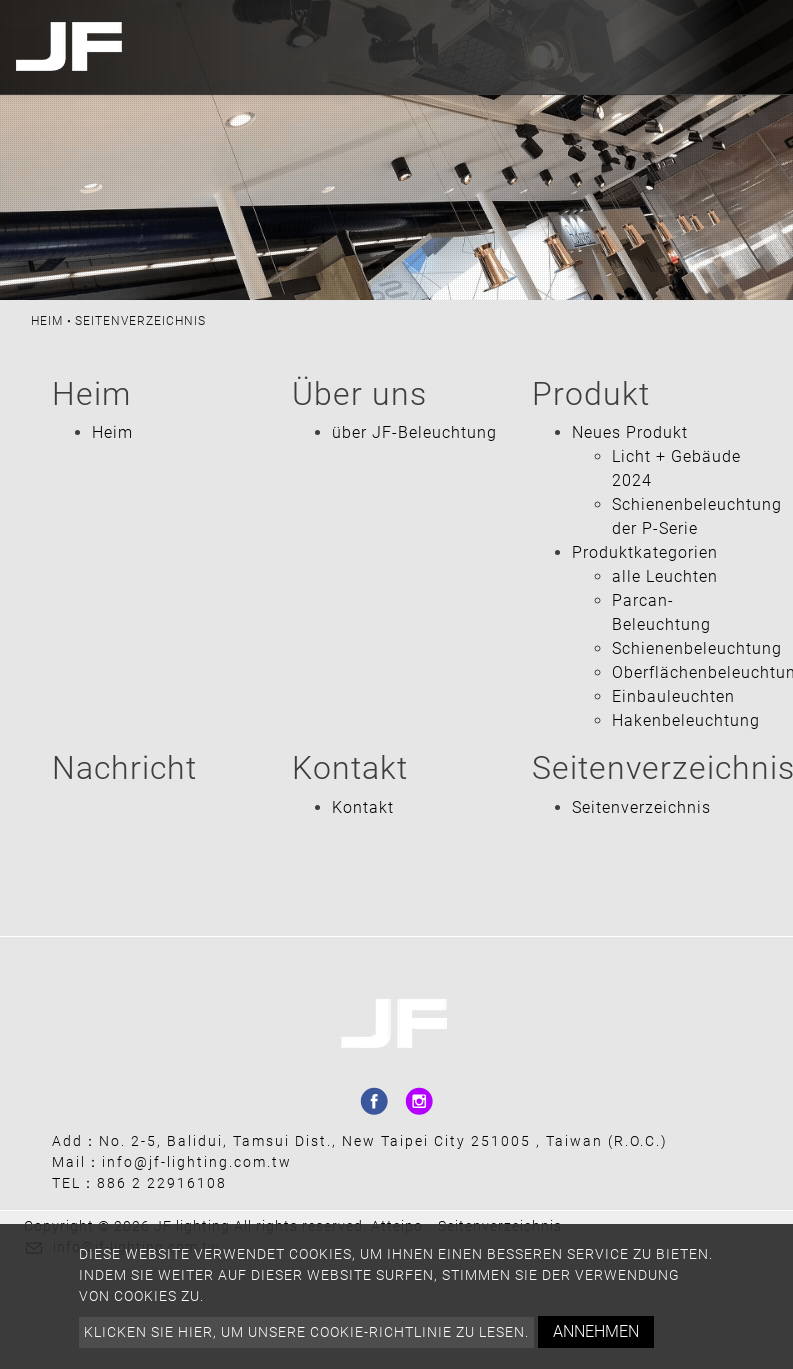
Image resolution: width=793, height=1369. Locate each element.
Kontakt (363, 807)
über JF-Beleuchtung (414, 432)
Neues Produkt (630, 432)
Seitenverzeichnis (641, 807)
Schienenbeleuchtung (697, 648)
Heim (47, 321)
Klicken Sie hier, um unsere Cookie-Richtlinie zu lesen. (306, 1332)
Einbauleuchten (673, 696)
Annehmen (596, 1331)
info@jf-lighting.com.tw (197, 1162)
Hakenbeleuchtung (686, 720)
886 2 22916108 (162, 1183)
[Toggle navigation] (756, 47)
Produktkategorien (645, 552)
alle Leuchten (665, 576)
